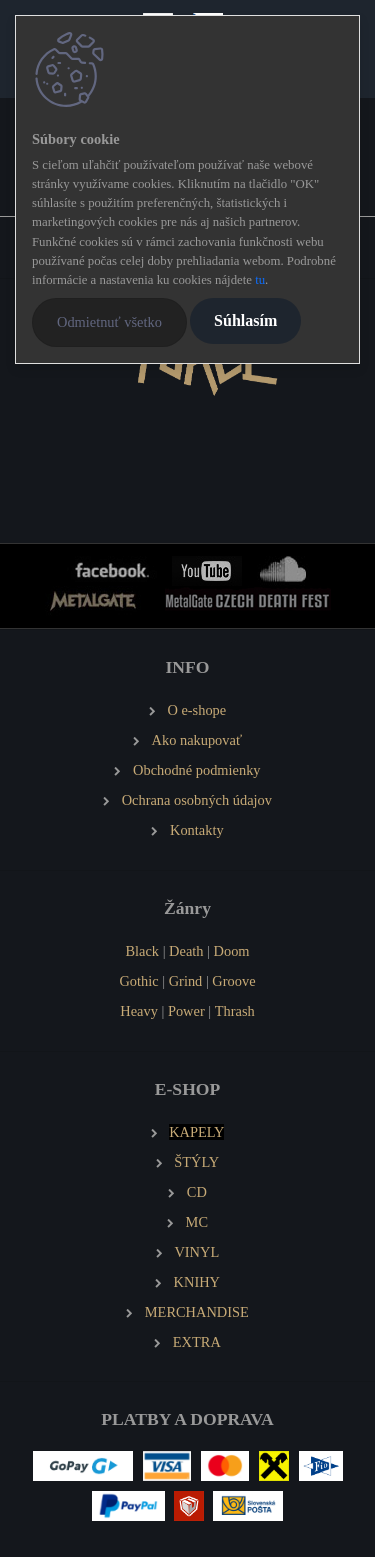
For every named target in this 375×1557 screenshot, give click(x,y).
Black (142, 951)
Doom (232, 951)
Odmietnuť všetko (109, 322)
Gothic (138, 981)
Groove (233, 981)
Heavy (139, 1011)
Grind (186, 981)
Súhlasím (245, 320)
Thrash (235, 1011)
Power (186, 1011)
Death (186, 951)
